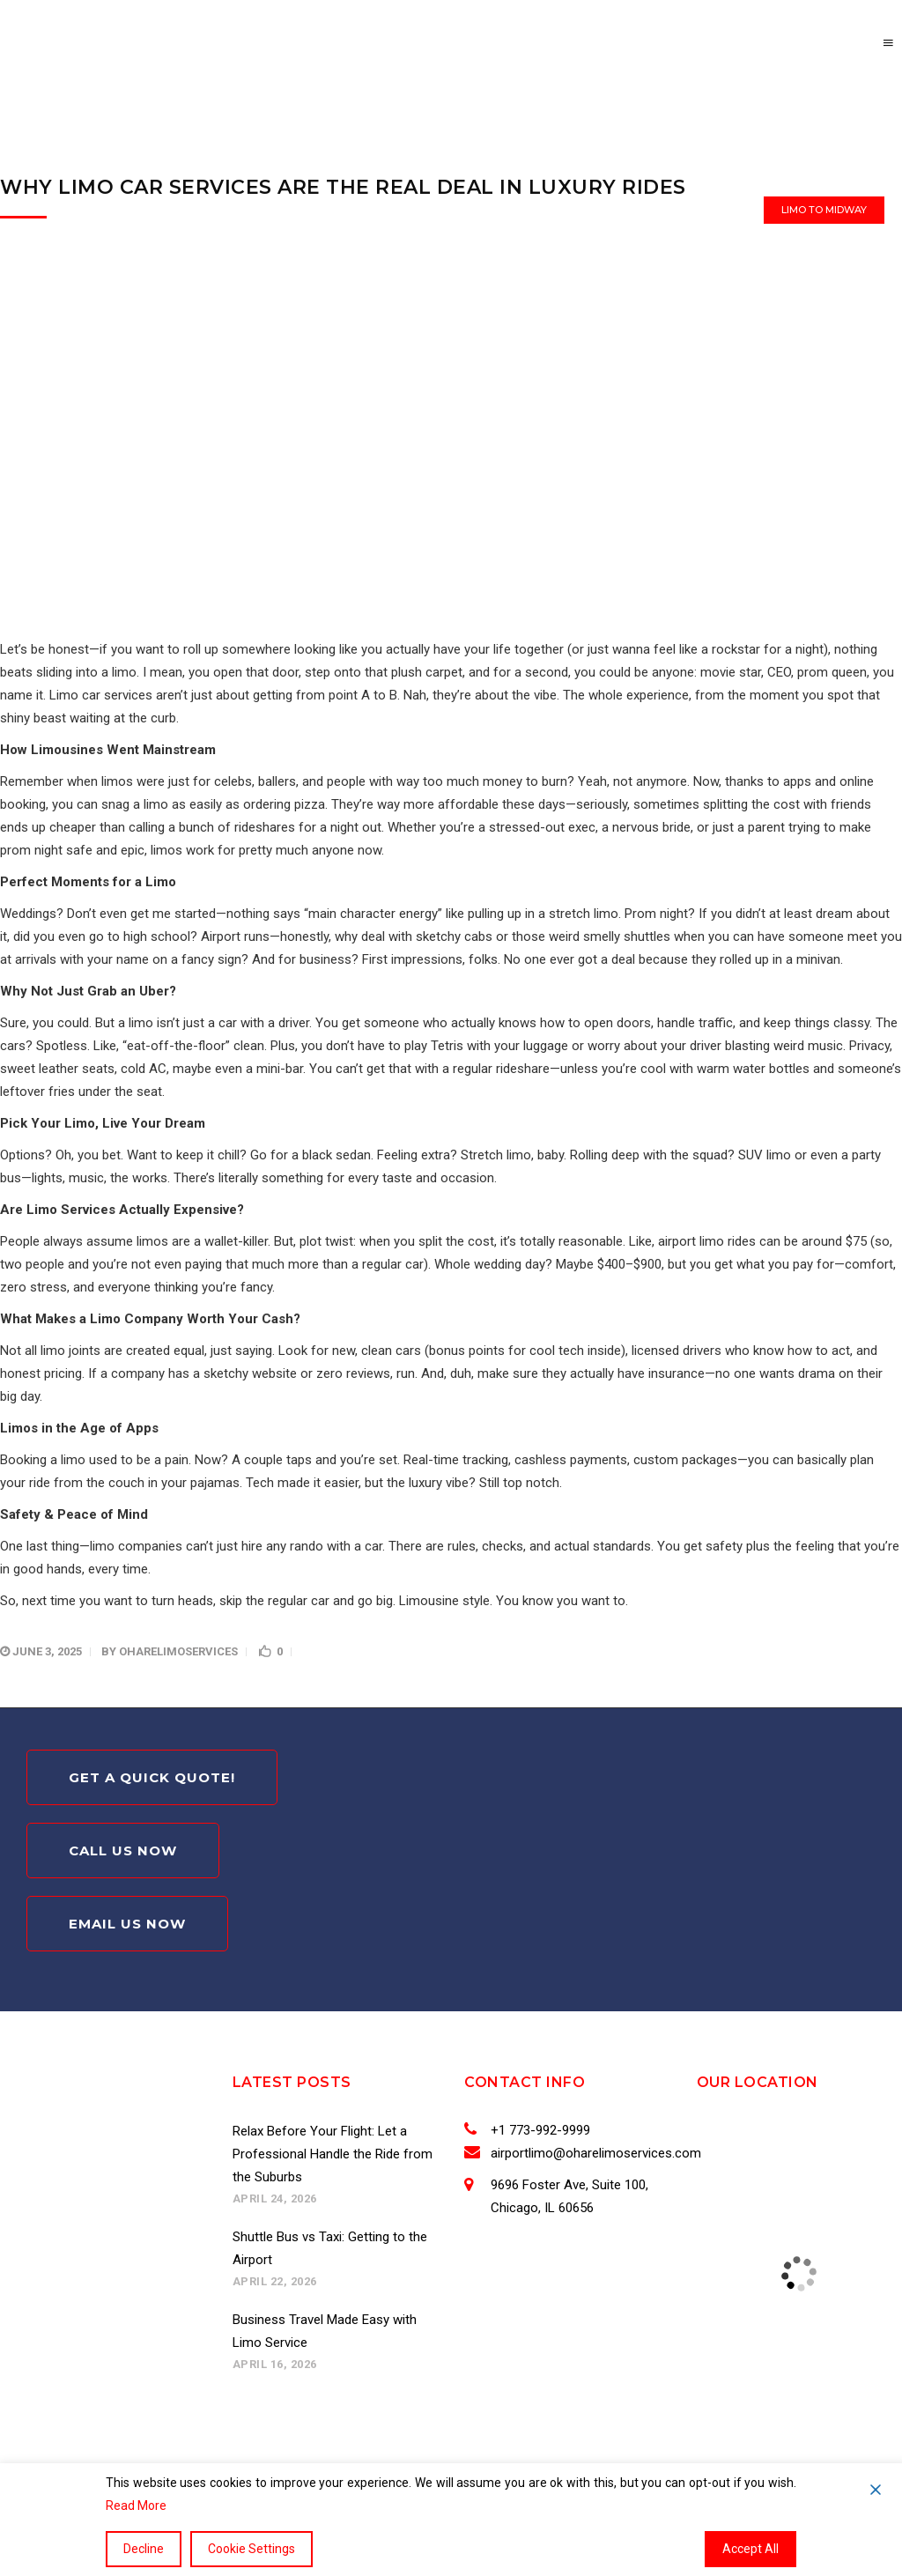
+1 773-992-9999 (537, 2130)
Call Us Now (123, 1850)
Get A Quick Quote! (152, 1777)
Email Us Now (127, 1923)
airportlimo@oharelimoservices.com (592, 2153)
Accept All (750, 2549)
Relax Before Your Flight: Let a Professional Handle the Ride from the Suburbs (333, 2154)
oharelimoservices (178, 1651)
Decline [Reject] (143, 2549)
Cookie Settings (251, 2549)
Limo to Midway (824, 210)
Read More (136, 2505)
